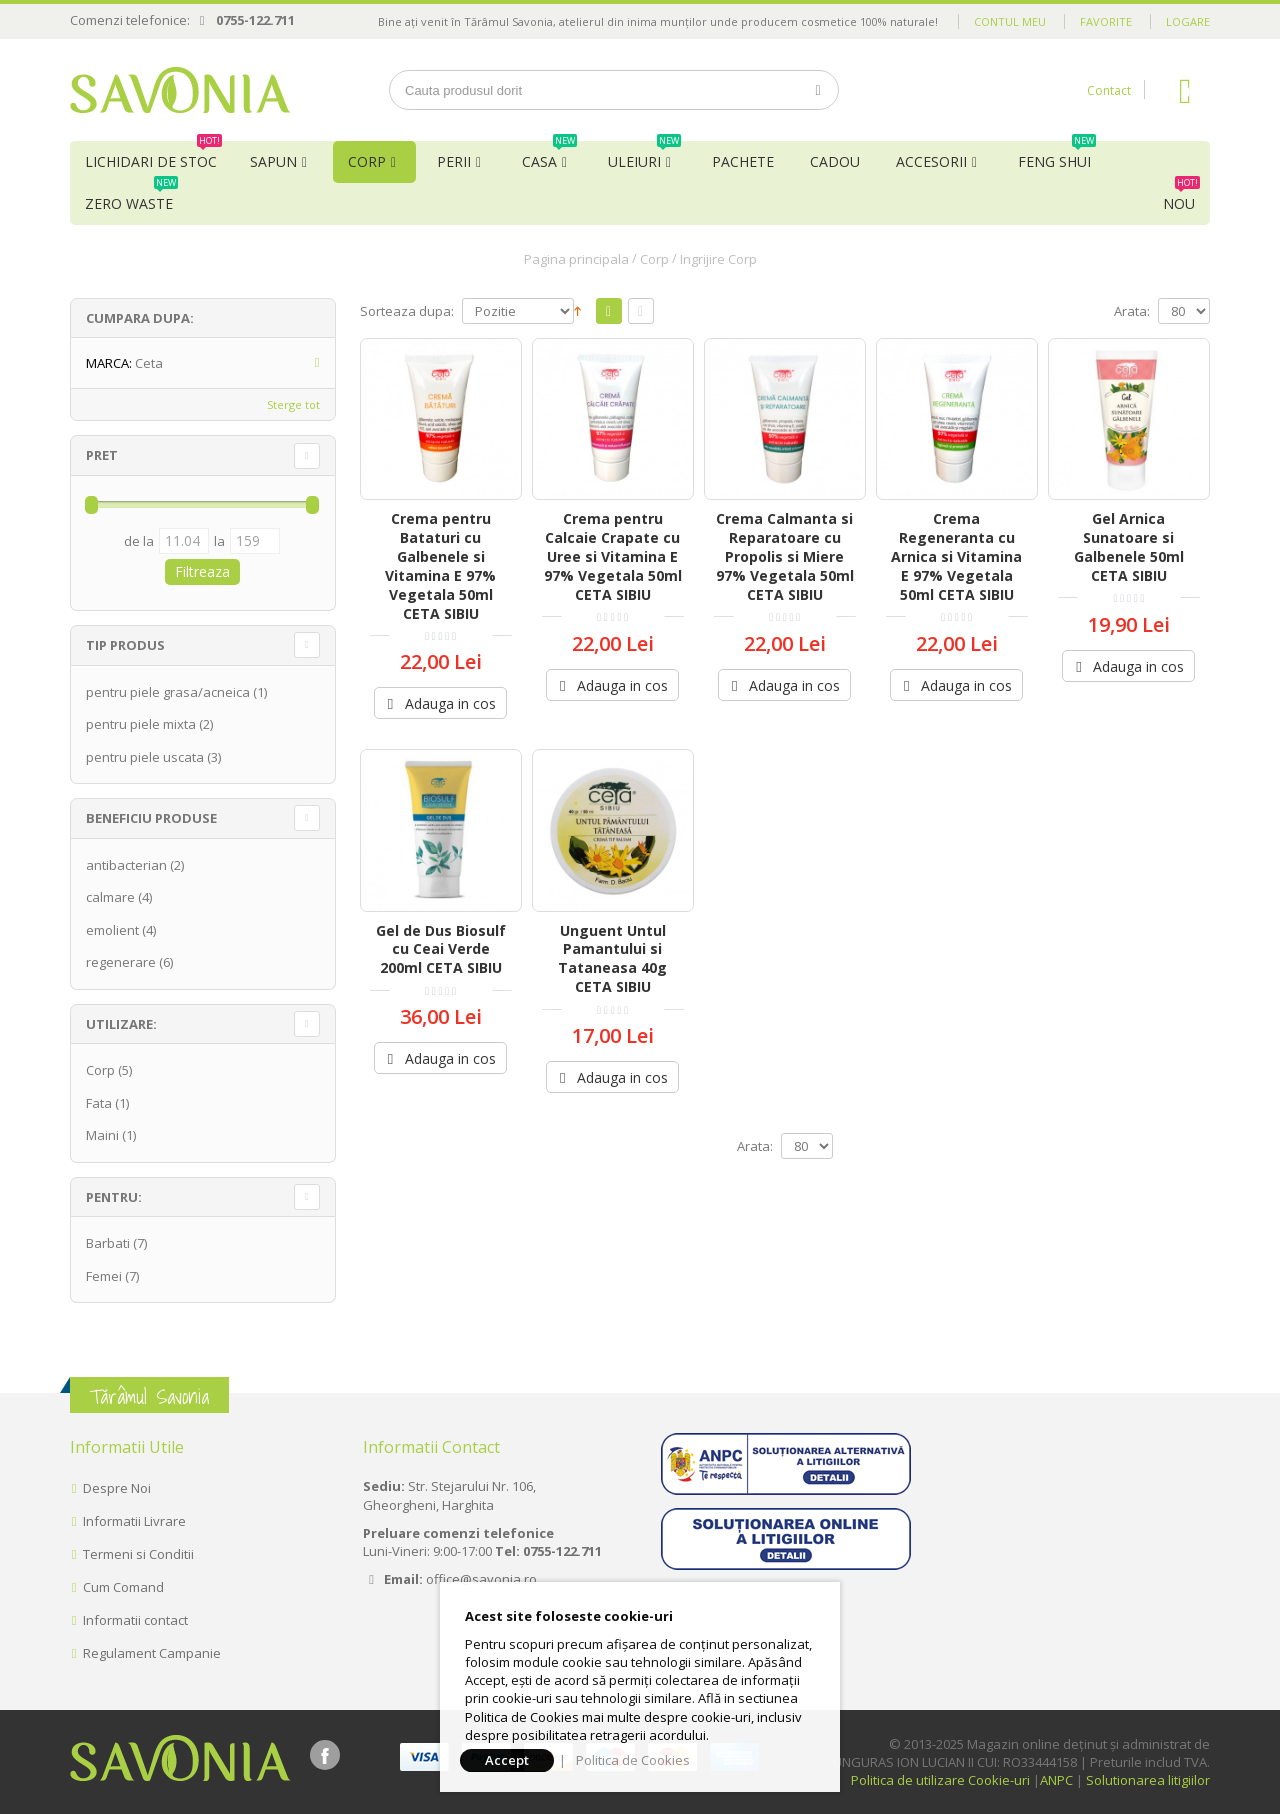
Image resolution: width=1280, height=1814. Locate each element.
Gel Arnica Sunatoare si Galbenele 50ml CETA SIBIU (1129, 547)
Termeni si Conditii (138, 1554)
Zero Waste (131, 198)
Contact (1109, 90)
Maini (102, 1135)
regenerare (121, 962)
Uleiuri (644, 156)
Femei (104, 1276)
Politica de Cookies (633, 1760)
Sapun (273, 161)
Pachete (743, 161)
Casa (549, 156)
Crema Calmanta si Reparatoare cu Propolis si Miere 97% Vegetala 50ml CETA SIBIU (785, 556)
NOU (1181, 198)
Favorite (1106, 21)
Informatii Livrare (134, 1521)
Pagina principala (576, 259)
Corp (367, 161)
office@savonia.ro (481, 1579)
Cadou (835, 161)
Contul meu (1010, 21)
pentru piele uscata (145, 757)
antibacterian (126, 865)
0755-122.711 (255, 20)
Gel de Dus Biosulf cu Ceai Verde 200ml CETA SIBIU (441, 949)
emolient (112, 930)
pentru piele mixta (141, 724)
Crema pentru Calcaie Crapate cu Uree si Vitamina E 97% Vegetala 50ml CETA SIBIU (613, 556)
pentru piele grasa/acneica (168, 692)
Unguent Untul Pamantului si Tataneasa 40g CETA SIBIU (612, 959)
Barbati (108, 1243)
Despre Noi (117, 1488)
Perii (454, 161)
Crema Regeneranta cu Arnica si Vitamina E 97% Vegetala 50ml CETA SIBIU (956, 556)
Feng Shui (1057, 156)
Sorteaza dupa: (407, 311)
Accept (507, 1760)
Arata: (1132, 311)
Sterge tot (293, 404)
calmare (110, 897)
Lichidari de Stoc (153, 156)
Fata (99, 1103)
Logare (1188, 21)
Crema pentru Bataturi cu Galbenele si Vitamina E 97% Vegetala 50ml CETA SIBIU (440, 565)
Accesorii (931, 161)
